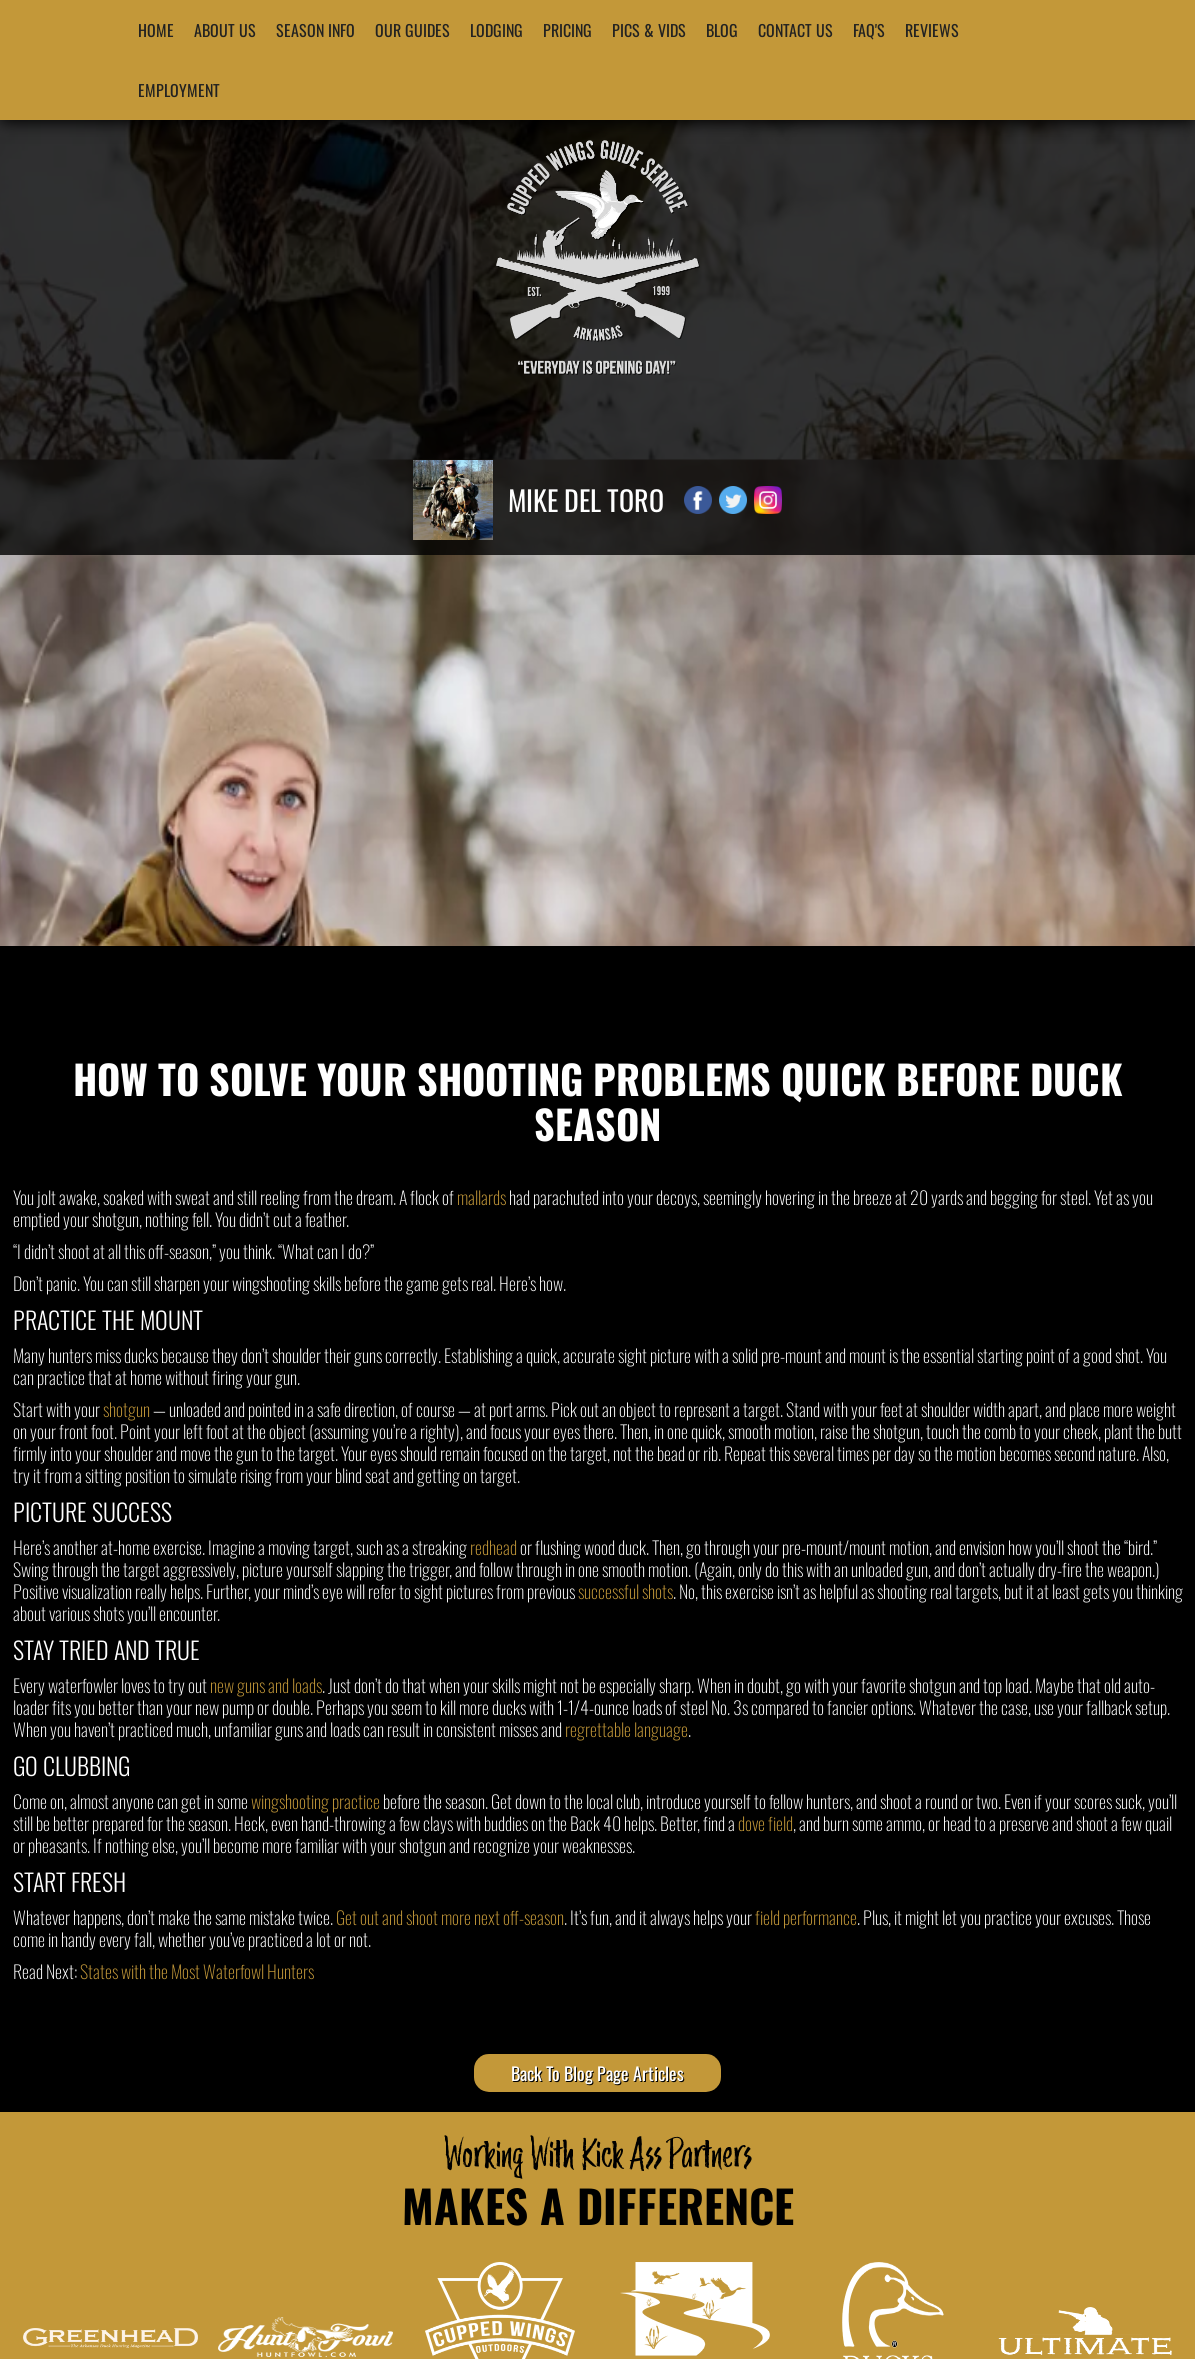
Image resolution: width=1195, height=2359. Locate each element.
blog (722, 30)
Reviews (932, 30)
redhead (493, 1547)
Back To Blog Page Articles (597, 2073)
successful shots (625, 1591)
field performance (806, 1917)
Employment (179, 90)
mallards (481, 1197)
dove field (765, 1823)
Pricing (567, 30)
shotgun (126, 1409)
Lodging (496, 30)
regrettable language (626, 1729)
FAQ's (869, 30)
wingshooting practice (315, 1801)
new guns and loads (266, 1685)
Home (156, 30)
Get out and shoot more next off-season (450, 1917)
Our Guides (412, 30)
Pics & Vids (649, 30)
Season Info (315, 30)
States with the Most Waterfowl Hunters (197, 1971)
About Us (225, 30)
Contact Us (795, 30)
